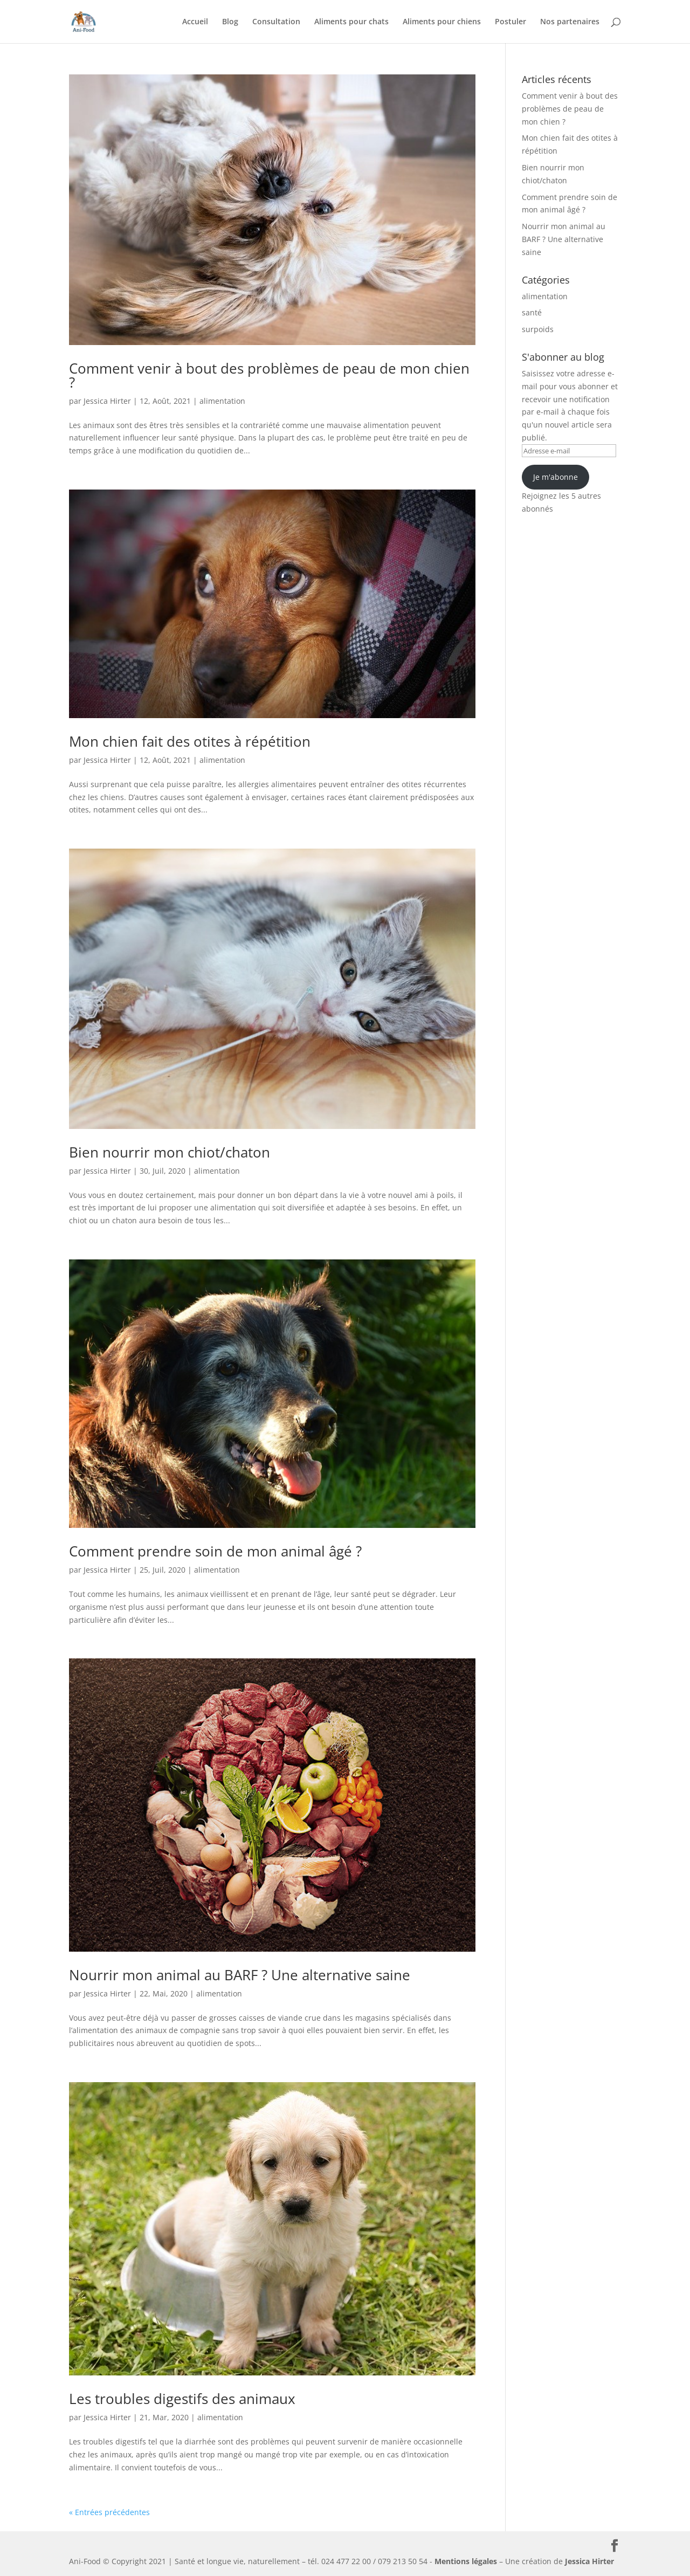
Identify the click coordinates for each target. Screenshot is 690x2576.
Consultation (276, 22)
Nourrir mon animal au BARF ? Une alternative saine (239, 1975)
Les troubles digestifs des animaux (182, 2398)
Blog (230, 22)
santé (532, 312)
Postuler (510, 22)
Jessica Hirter (107, 401)
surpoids (538, 329)
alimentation (222, 401)
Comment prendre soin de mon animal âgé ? (215, 1551)
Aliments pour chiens (442, 22)
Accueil (195, 22)
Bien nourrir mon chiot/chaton (169, 1152)
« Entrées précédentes (109, 2512)
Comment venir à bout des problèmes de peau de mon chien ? (269, 375)
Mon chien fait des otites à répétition (189, 741)
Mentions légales (465, 2561)
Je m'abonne (555, 477)
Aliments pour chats (351, 22)
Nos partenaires (569, 22)
